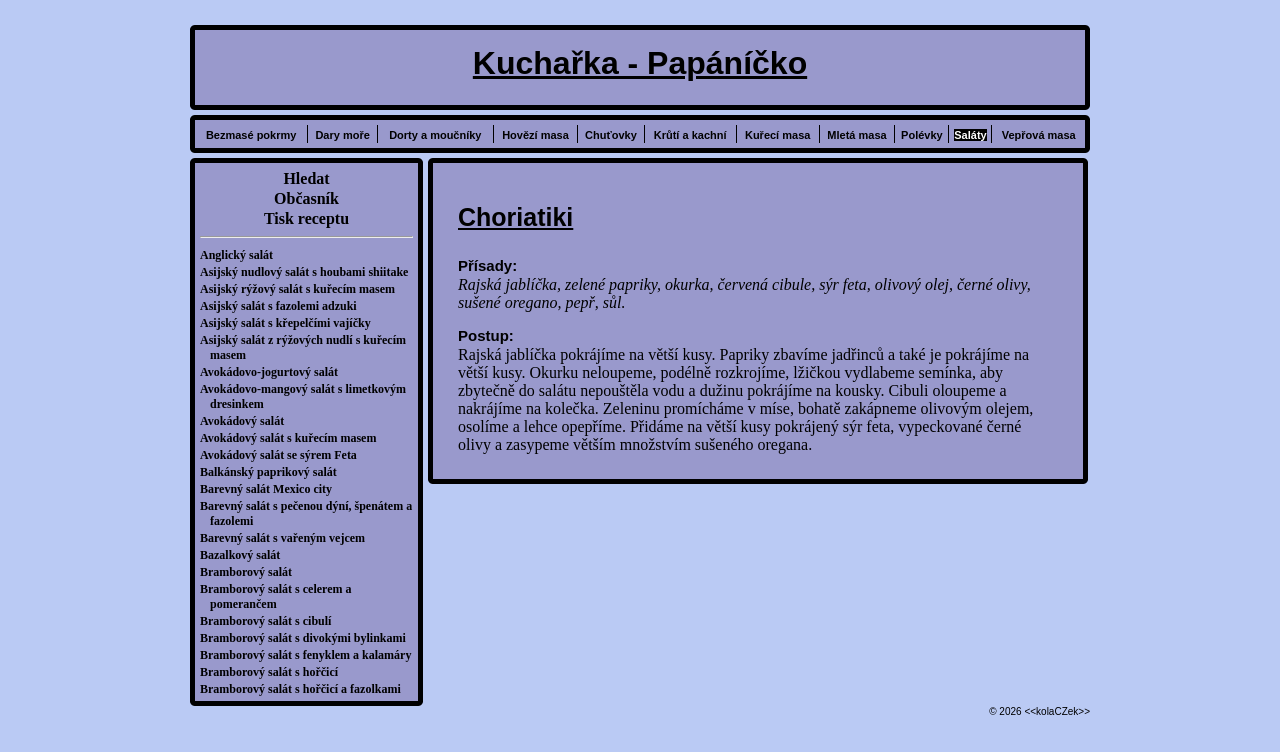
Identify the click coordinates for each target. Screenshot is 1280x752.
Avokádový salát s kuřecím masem (293, 438)
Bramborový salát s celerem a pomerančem (281, 596)
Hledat (306, 178)
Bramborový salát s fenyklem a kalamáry (310, 655)
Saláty (970, 135)
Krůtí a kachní (690, 135)
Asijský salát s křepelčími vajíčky (290, 323)
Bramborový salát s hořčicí (274, 672)
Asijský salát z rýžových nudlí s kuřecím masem (308, 347)
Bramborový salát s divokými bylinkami (308, 638)
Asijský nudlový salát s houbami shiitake (309, 272)
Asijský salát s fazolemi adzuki (283, 306)
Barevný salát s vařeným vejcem (287, 538)
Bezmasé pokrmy (251, 135)
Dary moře (342, 135)
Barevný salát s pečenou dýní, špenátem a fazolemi (311, 513)
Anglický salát (241, 255)
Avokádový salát (247, 421)
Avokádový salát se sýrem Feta (283, 455)
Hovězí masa (535, 135)
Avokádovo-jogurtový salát (274, 372)
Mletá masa (856, 135)
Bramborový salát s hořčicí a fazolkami (305, 689)
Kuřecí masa (777, 135)
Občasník (306, 198)
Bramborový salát (251, 572)
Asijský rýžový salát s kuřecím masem (302, 289)
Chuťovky (611, 135)
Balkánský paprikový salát (273, 472)
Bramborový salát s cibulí (270, 621)
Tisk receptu (306, 218)
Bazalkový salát (245, 555)
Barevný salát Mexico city (271, 489)
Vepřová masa (1039, 135)
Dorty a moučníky (435, 135)
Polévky (922, 135)
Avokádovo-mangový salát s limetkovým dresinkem (308, 396)
